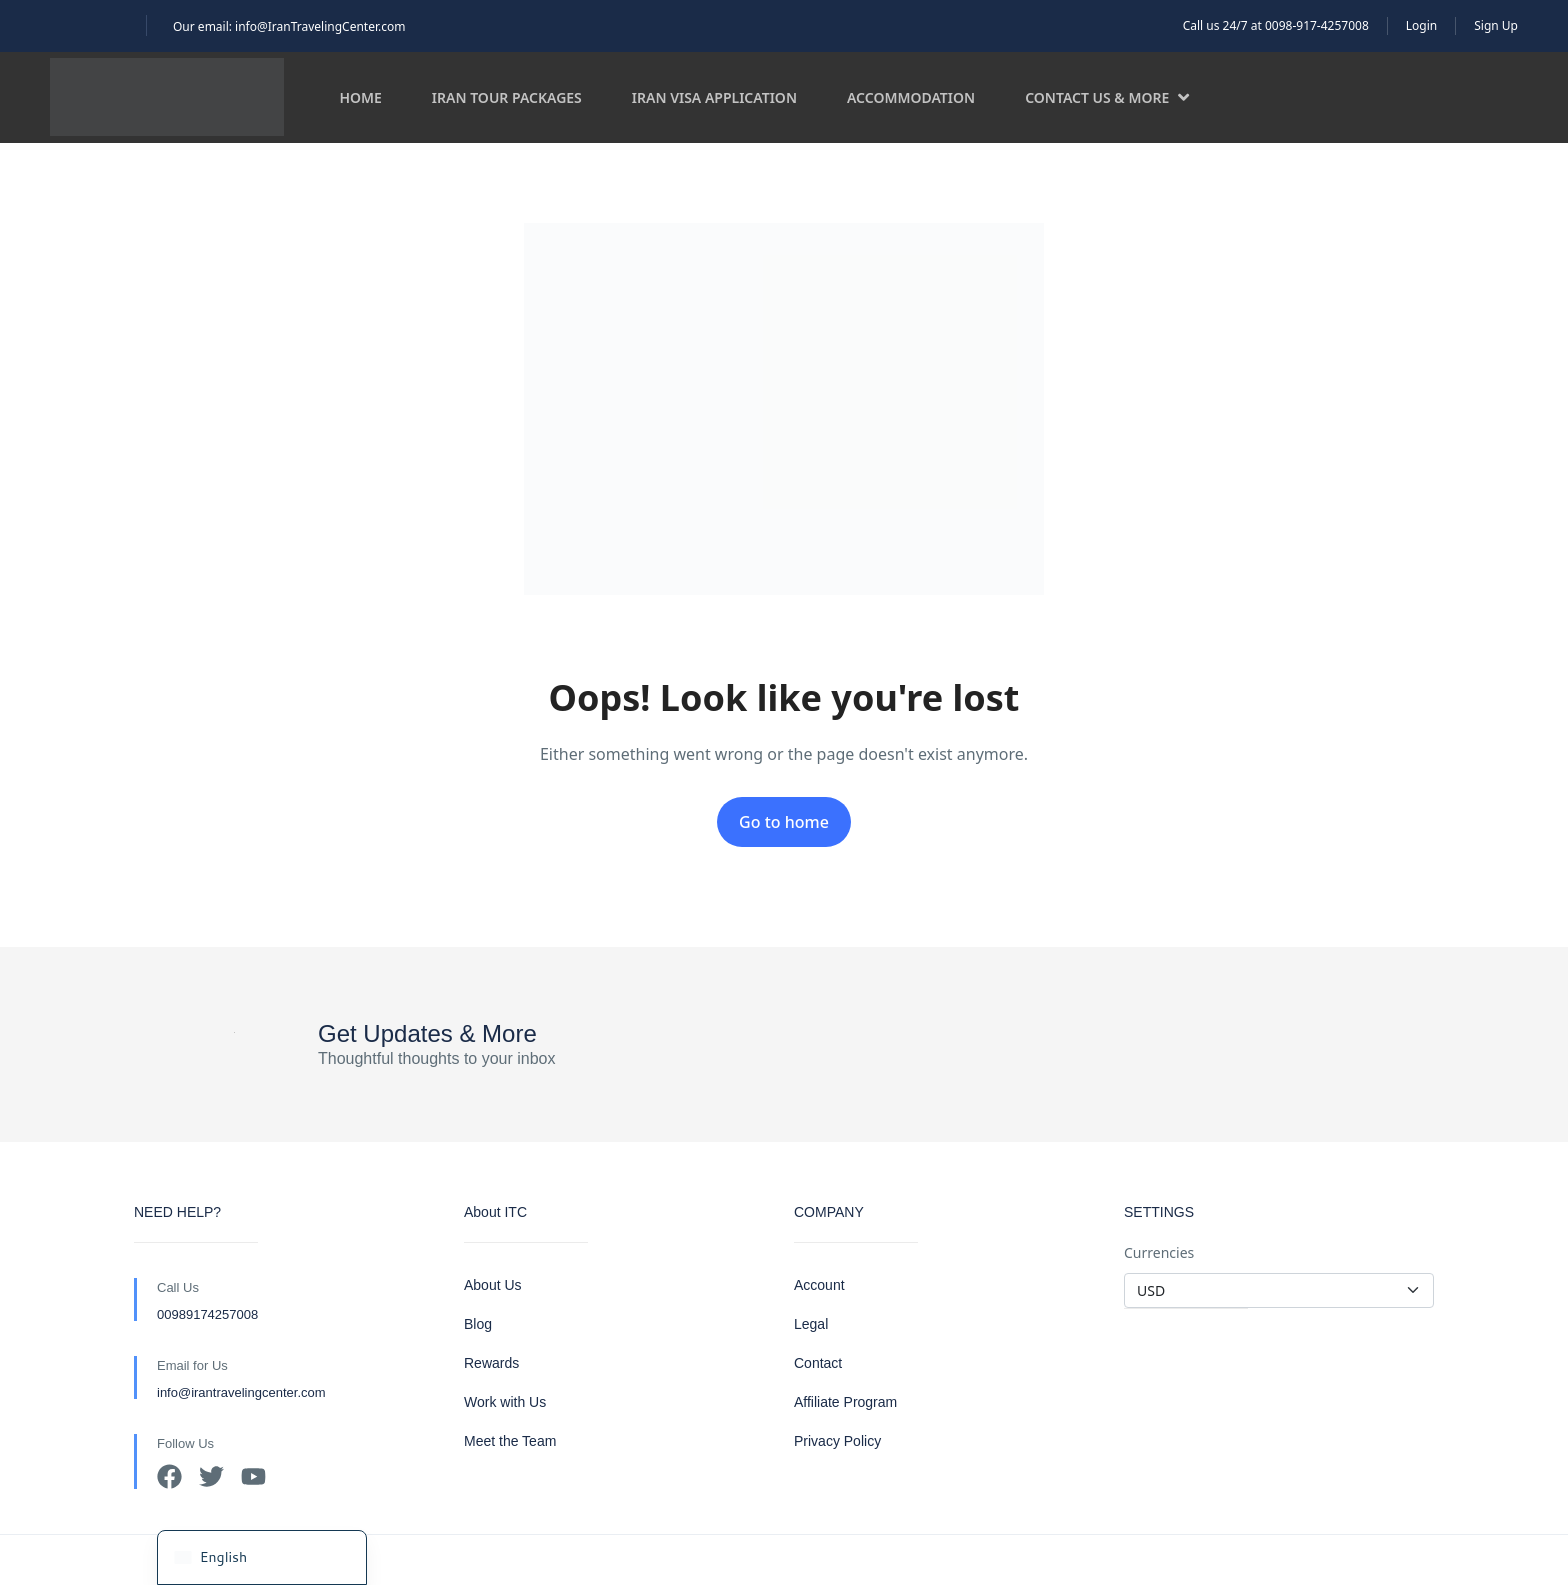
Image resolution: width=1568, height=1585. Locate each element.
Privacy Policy (837, 1441)
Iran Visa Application (714, 97)
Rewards (491, 1363)
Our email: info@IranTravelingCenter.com (289, 26)
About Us (493, 1285)
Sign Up (1496, 25)
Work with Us (505, 1402)
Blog (478, 1324)
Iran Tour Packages (507, 97)
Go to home (784, 822)
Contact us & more (1107, 97)
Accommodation (911, 97)
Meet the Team (510, 1441)
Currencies (1159, 1252)
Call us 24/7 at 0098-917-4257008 (1276, 25)
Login (1421, 25)
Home (360, 97)
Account (819, 1285)
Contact (818, 1363)
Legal (811, 1324)
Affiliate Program (845, 1402)
